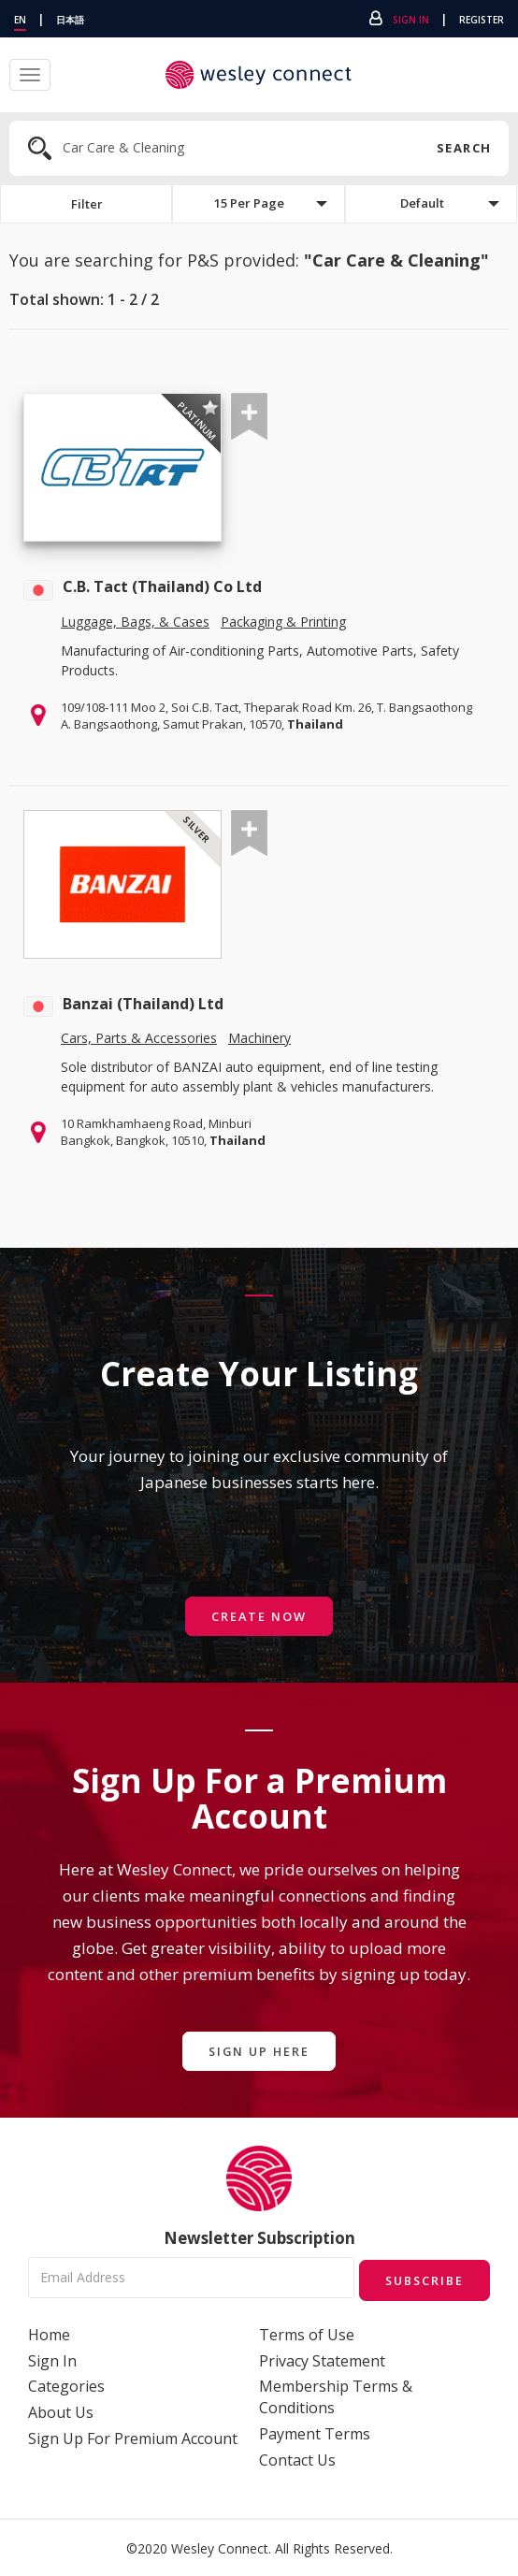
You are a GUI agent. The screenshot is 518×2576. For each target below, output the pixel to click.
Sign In (411, 19)
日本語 (70, 19)
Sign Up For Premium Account (132, 2437)
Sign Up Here (259, 2052)
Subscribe (421, 2278)
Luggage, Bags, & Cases (135, 622)
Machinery (259, 1040)
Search (463, 147)
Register (481, 19)
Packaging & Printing (283, 622)
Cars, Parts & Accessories (139, 1040)
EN (20, 19)
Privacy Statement (322, 2359)
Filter (86, 204)
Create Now (259, 1617)
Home (49, 2333)
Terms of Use (306, 2333)
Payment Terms (314, 2433)
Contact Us (297, 2459)
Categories (66, 2385)
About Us (61, 2411)
